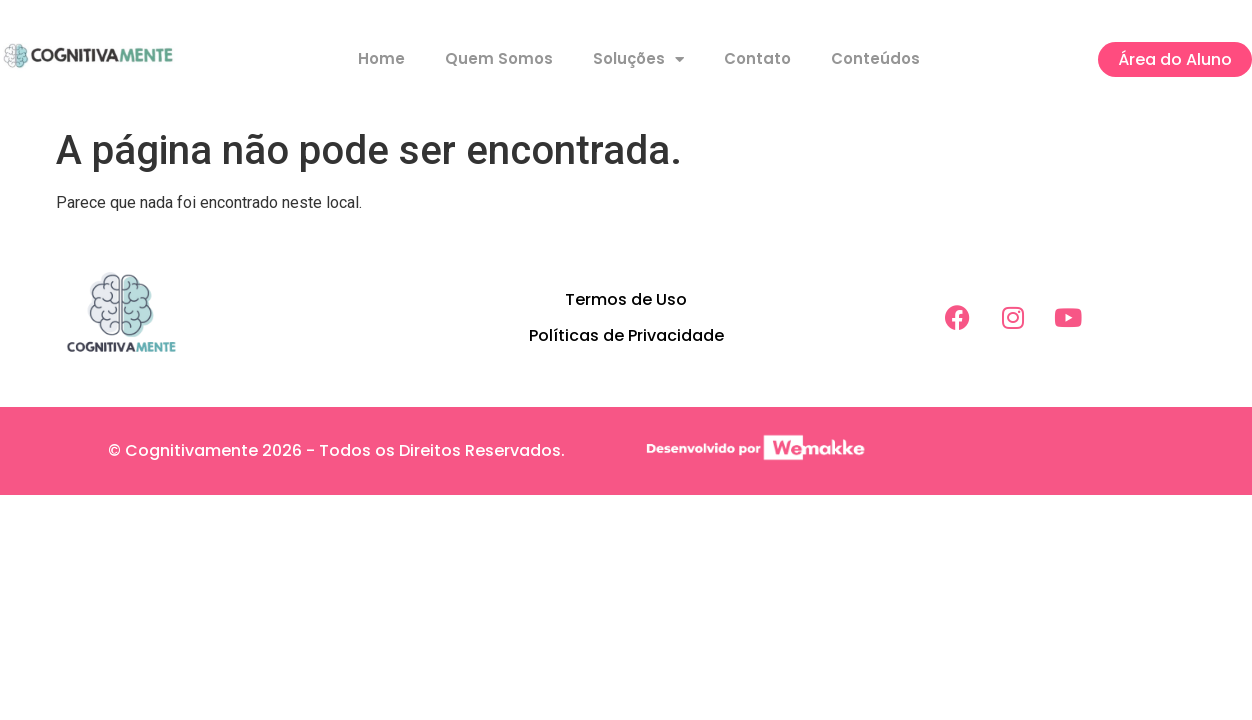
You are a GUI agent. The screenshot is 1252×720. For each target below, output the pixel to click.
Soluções (638, 59)
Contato (757, 58)
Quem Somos (499, 58)
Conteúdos (875, 58)
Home (381, 58)
